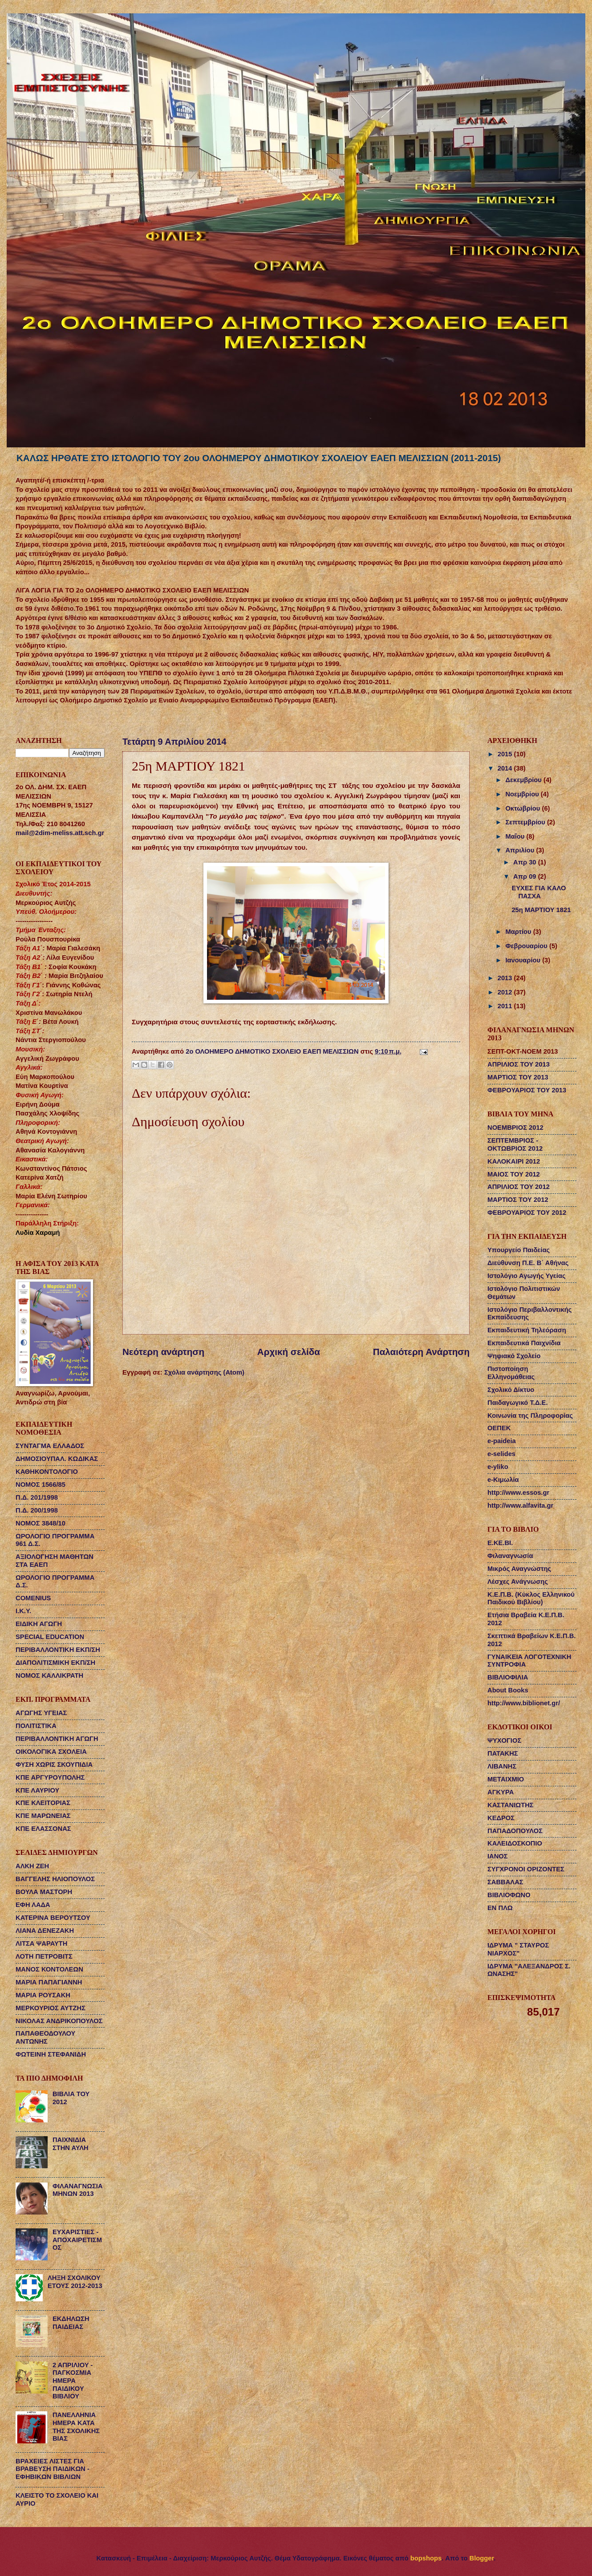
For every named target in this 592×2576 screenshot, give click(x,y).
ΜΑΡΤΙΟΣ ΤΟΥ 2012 (517, 1199)
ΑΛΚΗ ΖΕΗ (32, 1866)
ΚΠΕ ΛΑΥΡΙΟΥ (37, 1790)
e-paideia (501, 1440)
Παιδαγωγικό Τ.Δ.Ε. (517, 1402)
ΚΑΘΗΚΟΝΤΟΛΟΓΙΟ (47, 1471)
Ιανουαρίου (523, 960)
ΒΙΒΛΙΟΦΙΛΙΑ (507, 1677)
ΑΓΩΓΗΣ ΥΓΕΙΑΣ (41, 1712)
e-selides (501, 1453)
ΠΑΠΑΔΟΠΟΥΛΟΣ (515, 1830)
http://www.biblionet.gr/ (523, 1703)
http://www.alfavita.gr (520, 1505)
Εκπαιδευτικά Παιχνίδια (524, 1343)
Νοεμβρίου (522, 794)
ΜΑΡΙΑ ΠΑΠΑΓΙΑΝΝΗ (49, 1982)
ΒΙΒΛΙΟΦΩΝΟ (509, 1895)
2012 (506, 992)
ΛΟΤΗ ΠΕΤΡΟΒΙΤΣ (44, 1956)
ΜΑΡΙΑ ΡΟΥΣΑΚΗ (43, 1995)
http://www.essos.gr (518, 1492)
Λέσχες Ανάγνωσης (517, 1581)
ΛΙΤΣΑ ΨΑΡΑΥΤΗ (41, 1943)
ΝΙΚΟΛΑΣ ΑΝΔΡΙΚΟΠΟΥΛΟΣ (59, 2020)
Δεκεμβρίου (524, 779)
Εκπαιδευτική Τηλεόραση (526, 1330)
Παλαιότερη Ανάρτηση (421, 1352)
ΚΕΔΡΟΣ (501, 1817)
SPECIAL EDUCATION (50, 1636)
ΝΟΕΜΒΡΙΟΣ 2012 (515, 1127)
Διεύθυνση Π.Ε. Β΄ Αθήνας (527, 1262)
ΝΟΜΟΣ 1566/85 (40, 1484)
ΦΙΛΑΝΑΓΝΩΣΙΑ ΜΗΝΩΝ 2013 (78, 2190)
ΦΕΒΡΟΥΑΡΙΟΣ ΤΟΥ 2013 (526, 1090)
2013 (506, 978)
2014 (506, 768)
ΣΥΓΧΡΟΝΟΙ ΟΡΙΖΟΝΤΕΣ (525, 1869)
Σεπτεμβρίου (526, 822)
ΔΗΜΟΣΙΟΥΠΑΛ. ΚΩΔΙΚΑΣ (57, 1458)
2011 (506, 1006)
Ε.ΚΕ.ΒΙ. (500, 1542)
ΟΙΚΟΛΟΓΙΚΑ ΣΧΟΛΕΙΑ (51, 1751)
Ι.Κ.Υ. (23, 1611)
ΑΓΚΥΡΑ (500, 1792)
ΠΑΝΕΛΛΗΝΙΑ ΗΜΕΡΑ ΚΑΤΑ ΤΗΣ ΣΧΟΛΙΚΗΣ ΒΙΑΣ (76, 2426)
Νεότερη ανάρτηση (163, 1352)
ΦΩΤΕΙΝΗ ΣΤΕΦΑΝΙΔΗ (51, 2054)
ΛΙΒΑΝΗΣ (501, 1766)
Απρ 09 (525, 876)
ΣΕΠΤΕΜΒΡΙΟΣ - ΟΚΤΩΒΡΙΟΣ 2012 (515, 1144)
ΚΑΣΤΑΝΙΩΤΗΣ (510, 1805)
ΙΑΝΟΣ (497, 1856)
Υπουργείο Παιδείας (518, 1250)
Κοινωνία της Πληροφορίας (530, 1415)
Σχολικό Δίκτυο (510, 1389)
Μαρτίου (519, 931)
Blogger (482, 2558)
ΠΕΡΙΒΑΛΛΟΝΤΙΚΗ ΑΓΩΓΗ (57, 1738)
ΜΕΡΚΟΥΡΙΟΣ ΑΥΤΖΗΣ (50, 2008)
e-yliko (497, 1466)
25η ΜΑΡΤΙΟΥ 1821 (541, 909)
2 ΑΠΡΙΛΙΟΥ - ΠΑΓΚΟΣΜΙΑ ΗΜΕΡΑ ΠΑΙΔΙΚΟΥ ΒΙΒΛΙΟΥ (73, 2380)
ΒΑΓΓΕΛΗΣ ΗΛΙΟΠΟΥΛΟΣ (55, 1878)
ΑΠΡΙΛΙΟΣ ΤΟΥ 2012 (518, 1186)
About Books (507, 1690)
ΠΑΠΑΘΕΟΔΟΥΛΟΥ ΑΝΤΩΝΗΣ (45, 2037)
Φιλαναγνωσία (510, 1555)
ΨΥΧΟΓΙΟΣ (504, 1740)
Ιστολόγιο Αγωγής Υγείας (526, 1275)
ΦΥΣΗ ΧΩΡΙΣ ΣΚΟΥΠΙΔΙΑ (54, 1764)
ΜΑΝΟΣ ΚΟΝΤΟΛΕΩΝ (49, 1969)
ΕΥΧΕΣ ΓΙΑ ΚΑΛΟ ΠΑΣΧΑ (538, 892)
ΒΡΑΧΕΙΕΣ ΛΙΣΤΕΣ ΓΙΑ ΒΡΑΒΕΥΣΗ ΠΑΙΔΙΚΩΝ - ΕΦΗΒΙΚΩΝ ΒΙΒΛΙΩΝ (52, 2469)
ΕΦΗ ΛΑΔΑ (33, 1904)
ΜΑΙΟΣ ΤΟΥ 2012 (513, 1174)
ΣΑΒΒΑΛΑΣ (505, 1882)
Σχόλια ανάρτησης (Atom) (204, 1372)
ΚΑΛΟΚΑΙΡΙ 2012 (513, 1161)
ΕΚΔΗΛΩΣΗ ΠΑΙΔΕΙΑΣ (71, 2322)
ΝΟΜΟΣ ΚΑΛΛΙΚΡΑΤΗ (49, 1675)
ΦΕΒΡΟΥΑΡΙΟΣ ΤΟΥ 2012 (526, 1212)
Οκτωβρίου (523, 808)
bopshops (426, 2558)
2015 (506, 754)
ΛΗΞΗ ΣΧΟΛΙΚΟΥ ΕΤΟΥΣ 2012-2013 (75, 2281)
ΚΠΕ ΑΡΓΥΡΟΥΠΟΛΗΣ (50, 1777)
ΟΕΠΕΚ (499, 1428)
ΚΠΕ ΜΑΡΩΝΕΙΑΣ (43, 1815)
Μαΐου (515, 836)
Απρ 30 (525, 862)
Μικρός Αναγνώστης (519, 1568)
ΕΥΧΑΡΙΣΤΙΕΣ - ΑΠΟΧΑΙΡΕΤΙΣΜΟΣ (77, 2239)
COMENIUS (33, 1598)
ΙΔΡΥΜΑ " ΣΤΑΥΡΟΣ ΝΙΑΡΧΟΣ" (518, 1949)
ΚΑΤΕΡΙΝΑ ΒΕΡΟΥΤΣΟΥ (53, 1917)
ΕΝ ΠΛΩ (500, 1907)
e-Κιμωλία (503, 1479)
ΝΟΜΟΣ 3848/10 (40, 1523)
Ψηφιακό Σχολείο (513, 1355)
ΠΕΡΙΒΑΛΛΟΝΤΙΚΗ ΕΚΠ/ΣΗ (58, 1649)
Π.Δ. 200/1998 (37, 1510)
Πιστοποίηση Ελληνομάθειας (511, 1372)
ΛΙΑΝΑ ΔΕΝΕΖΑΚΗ (45, 1930)
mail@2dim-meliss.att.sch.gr (60, 832)
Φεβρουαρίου (527, 945)
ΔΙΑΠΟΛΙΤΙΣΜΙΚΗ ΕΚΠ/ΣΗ (55, 1662)
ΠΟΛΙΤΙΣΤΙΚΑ (36, 1725)
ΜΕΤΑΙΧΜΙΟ (505, 1779)
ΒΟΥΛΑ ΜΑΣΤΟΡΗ (44, 1891)
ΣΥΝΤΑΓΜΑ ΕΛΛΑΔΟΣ (50, 1445)
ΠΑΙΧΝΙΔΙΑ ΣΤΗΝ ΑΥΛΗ (71, 2143)
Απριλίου (520, 850)
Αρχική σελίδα (288, 1352)
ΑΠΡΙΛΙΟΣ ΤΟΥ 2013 (518, 1064)
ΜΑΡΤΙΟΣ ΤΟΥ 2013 (517, 1077)
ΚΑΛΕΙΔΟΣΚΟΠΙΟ (514, 1843)
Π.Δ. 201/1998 (37, 1497)
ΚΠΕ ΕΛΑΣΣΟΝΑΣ (43, 1828)
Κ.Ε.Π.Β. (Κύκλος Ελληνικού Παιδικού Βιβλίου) (531, 1598)
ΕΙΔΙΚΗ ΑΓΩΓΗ (39, 1623)
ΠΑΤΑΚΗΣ (502, 1753)
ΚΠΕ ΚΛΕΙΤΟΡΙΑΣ (43, 1802)
